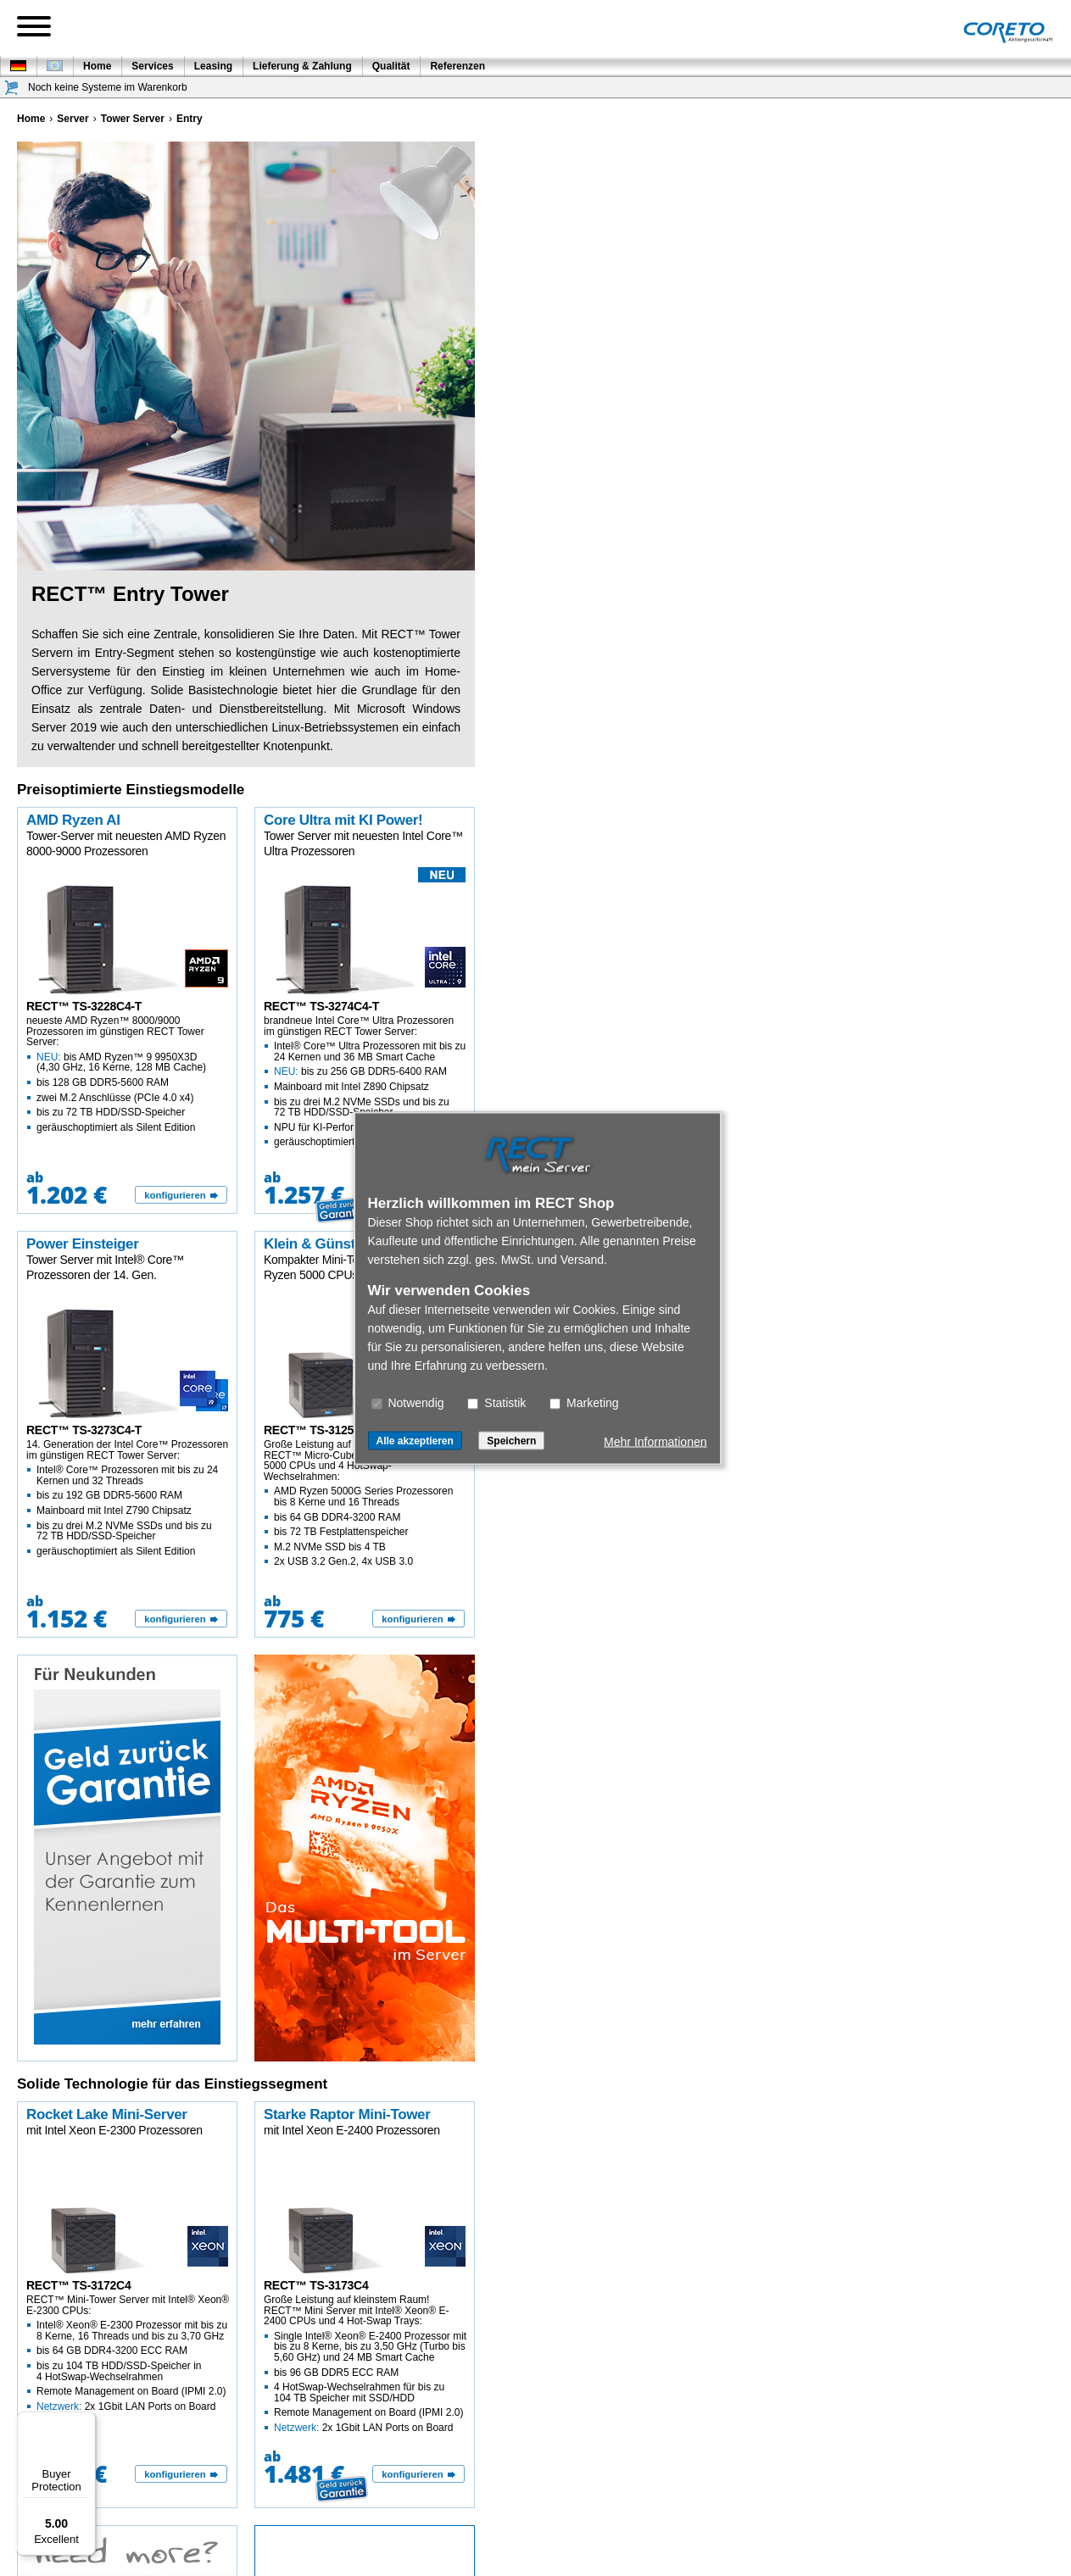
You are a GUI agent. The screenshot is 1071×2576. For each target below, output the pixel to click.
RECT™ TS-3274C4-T (321, 1006)
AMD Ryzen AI (73, 820)
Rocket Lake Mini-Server (106, 2114)
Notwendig (407, 1402)
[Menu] (85, 2422)
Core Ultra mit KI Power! (343, 820)
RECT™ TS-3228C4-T (84, 1006)
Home (97, 66)
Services (152, 66)
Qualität (391, 66)
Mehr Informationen (655, 1441)
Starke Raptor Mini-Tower (347, 2114)
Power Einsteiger (82, 1244)
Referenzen (457, 66)
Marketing (583, 1402)
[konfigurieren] (181, 1195)
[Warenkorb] (12, 87)
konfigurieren (174, 1195)
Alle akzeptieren (415, 1440)
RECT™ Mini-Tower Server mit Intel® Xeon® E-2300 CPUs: (128, 2353)
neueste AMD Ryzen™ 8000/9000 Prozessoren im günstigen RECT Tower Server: (128, 1073)
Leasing (213, 66)
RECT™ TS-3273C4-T (84, 1430)
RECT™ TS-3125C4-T (321, 1430)
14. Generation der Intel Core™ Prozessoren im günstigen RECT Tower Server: (128, 1497)
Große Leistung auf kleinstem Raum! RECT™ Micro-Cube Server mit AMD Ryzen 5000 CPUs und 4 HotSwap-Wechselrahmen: (365, 1502)
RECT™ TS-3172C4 (78, 2285)
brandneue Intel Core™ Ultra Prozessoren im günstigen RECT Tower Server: (365, 1081)
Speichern (511, 1440)
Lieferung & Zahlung (302, 66)
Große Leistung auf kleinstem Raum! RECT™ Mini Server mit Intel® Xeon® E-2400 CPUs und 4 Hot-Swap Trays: (365, 2364)
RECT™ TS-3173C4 (316, 2285)
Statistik (496, 1402)
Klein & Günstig (315, 1244)
